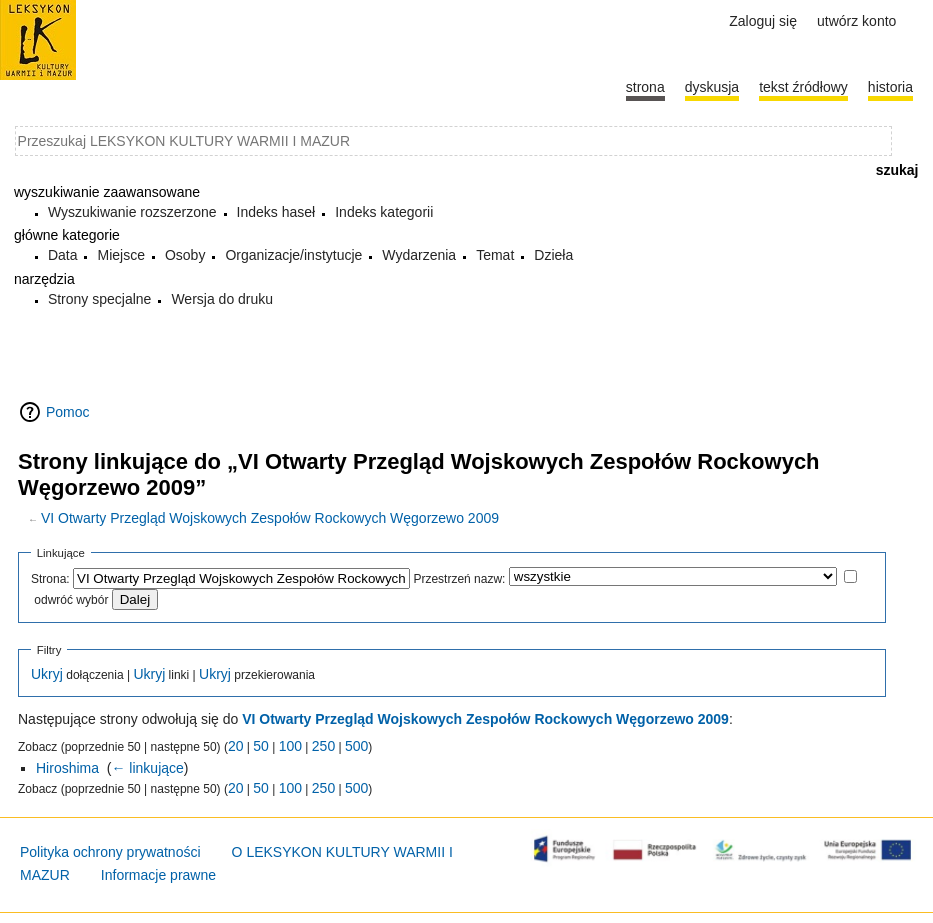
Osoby (185, 255)
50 (261, 746)
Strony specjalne (100, 299)
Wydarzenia (419, 255)
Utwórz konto (856, 21)
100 (290, 746)
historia (890, 87)
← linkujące (147, 768)
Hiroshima (67, 768)
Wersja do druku (222, 299)
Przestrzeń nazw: (459, 579)
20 (236, 746)
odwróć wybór (71, 600)
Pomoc (68, 412)
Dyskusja (712, 87)
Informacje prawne (158, 875)
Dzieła (553, 255)
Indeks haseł (276, 212)
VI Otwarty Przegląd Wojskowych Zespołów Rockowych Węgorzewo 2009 (270, 518)
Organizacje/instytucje (293, 255)
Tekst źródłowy (803, 87)
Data (63, 255)
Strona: (50, 579)
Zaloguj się (763, 21)
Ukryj (47, 674)
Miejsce (120, 255)
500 (356, 746)
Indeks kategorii (384, 212)
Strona (645, 87)
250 (323, 746)
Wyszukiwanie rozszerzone (132, 212)
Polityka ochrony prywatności (110, 852)
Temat (495, 255)
